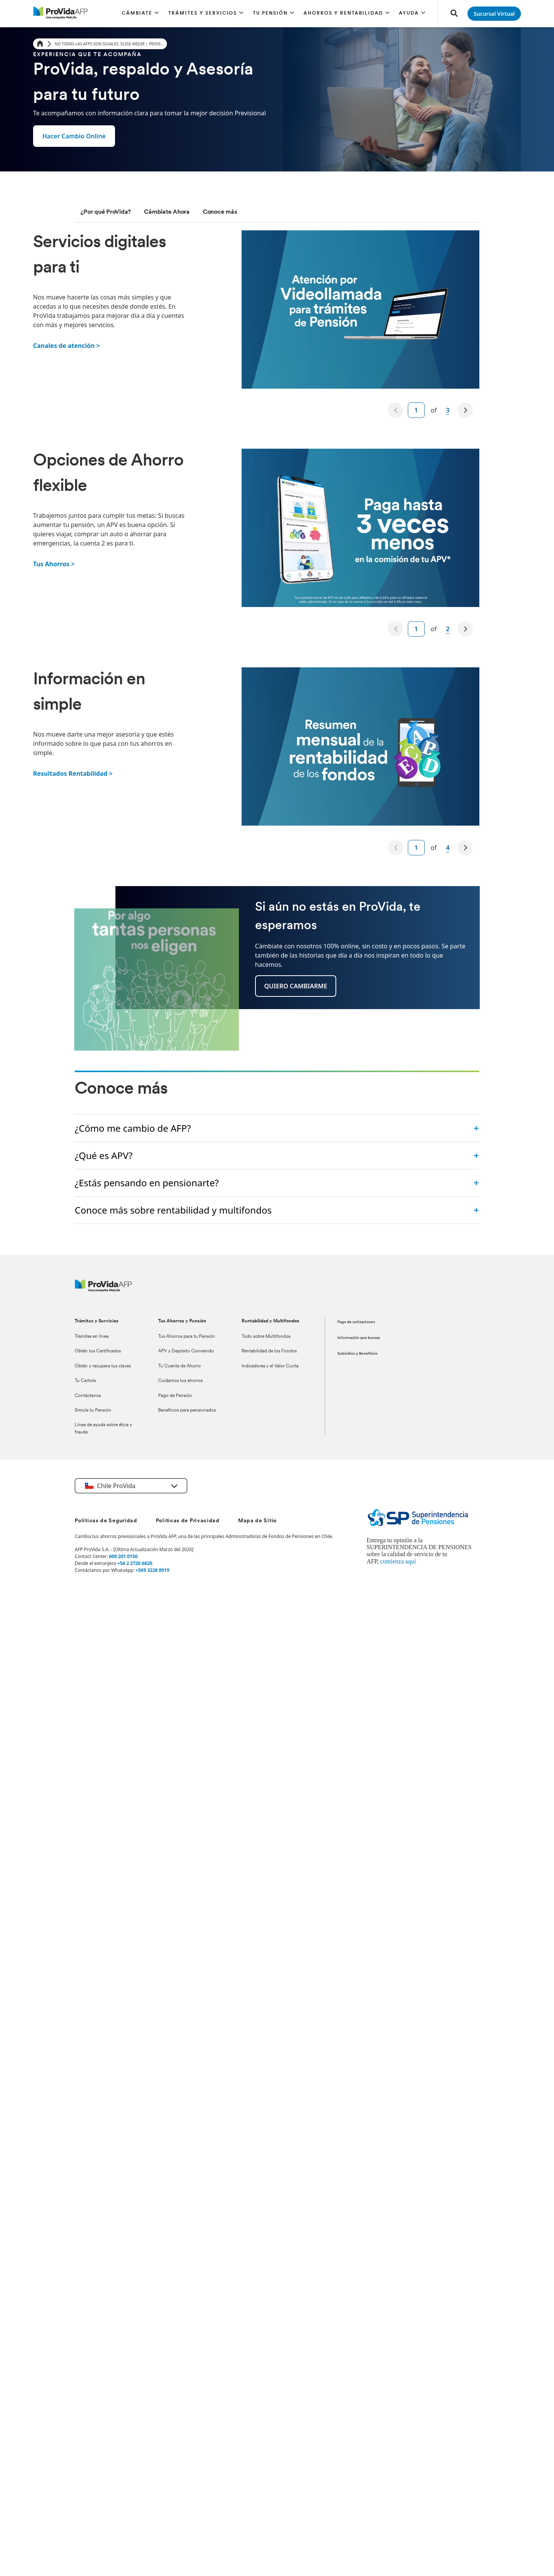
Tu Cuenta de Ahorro (179, 1366)
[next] (465, 410)
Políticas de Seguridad (106, 1521)
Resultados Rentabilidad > (73, 773)
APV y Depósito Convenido (186, 1351)
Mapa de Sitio (257, 1521)
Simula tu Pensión (93, 1410)
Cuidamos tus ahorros (180, 1381)
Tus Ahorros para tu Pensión (186, 1336)
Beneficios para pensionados (187, 1410)
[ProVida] (103, 1289)
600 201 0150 (123, 1556)
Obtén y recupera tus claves (103, 1366)
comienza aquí (398, 1561)
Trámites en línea (91, 1336)
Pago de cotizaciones (356, 1322)
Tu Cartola (85, 1381)
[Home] (40, 44)
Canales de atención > (66, 345)
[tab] (106, 212)
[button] (140, 13)
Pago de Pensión (175, 1396)
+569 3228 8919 (152, 1570)
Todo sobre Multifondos (266, 1336)
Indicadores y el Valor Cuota (270, 1366)
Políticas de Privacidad (188, 1521)
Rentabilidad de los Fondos (269, 1351)
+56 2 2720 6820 (134, 1563)
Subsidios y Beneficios (357, 1354)
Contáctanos (88, 1396)
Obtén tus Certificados (98, 1351)
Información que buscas (358, 1338)
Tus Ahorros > (54, 564)
